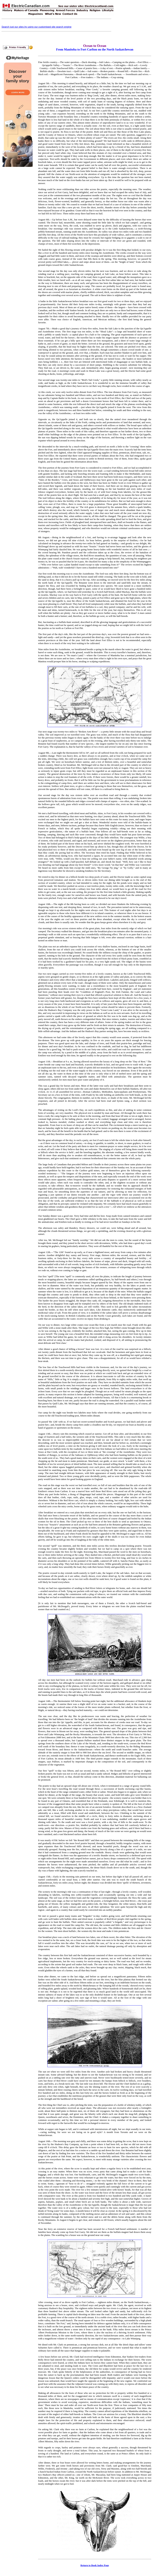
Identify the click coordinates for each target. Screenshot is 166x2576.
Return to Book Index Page (95, 2565)
